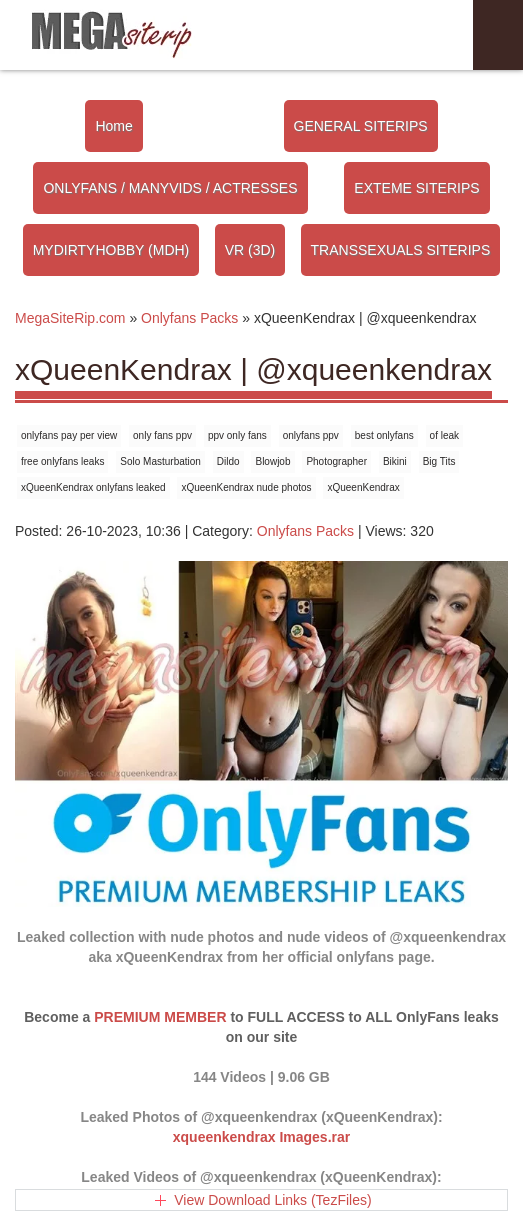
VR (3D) (250, 250)
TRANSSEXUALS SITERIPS (401, 250)
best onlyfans (384, 435)
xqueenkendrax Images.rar (261, 1137)
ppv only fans (237, 435)
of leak (444, 435)
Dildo (228, 461)
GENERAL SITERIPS (361, 126)
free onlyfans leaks (62, 461)
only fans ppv (162, 435)
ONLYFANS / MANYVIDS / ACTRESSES (170, 188)
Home (113, 126)
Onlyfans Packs (305, 531)
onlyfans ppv (311, 435)
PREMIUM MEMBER (160, 1017)
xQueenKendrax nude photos (246, 487)
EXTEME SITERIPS (416, 188)
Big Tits (439, 461)
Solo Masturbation (160, 461)
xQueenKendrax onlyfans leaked (93, 487)
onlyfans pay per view (69, 435)
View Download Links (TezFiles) (272, 1200)
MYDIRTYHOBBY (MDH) (111, 250)
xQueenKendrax (363, 487)
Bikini (395, 461)
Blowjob (272, 461)
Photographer (336, 461)
